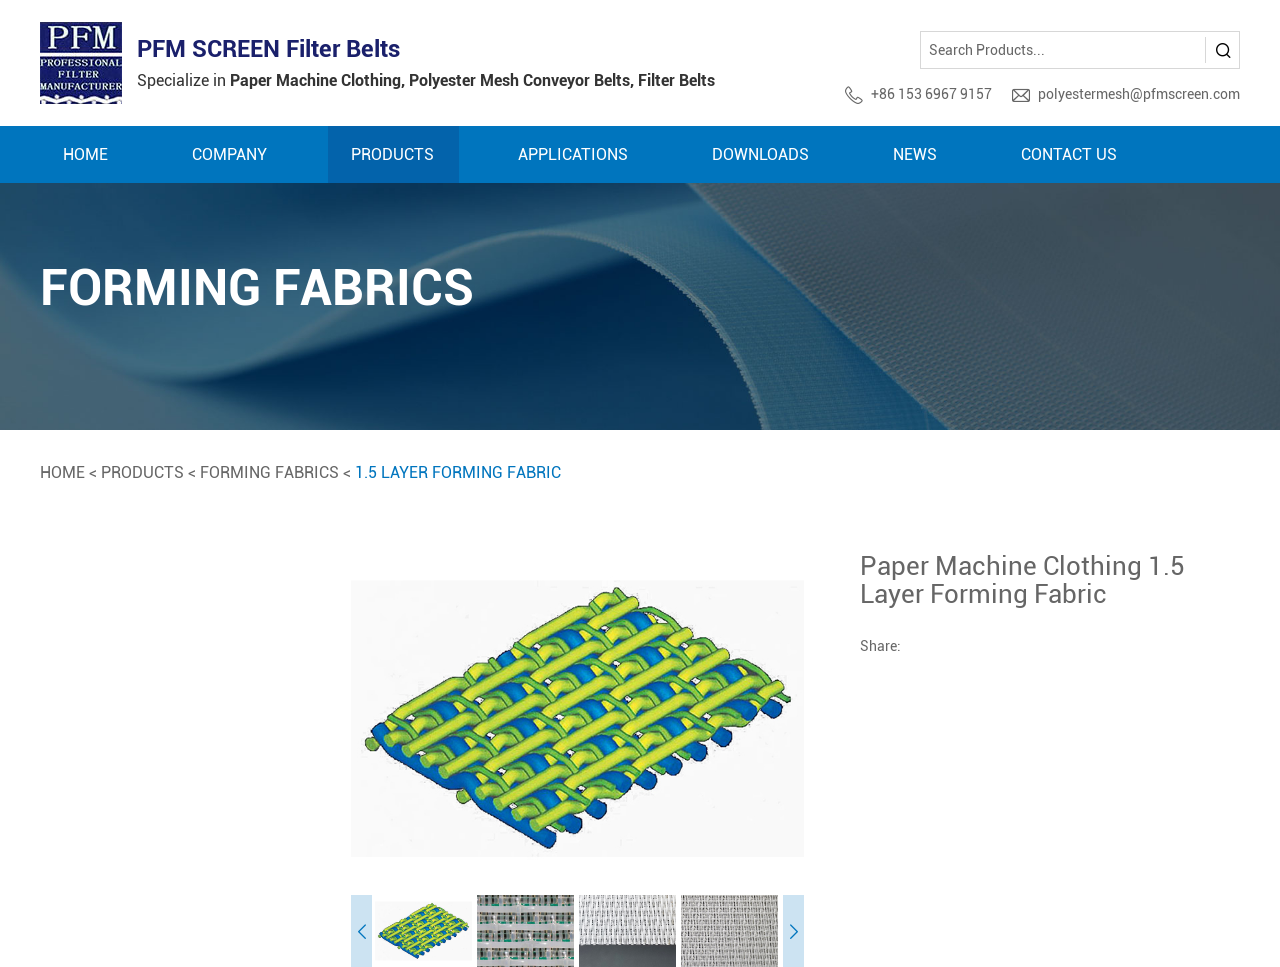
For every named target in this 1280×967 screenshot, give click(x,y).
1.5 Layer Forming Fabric (458, 472)
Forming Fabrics (269, 472)
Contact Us (1069, 154)
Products (392, 154)
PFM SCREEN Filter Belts (268, 49)
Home (85, 154)
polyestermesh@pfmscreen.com (1139, 94)
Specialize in (426, 80)
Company (229, 154)
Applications (573, 154)
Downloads (760, 154)
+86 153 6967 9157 (931, 94)
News (915, 154)
